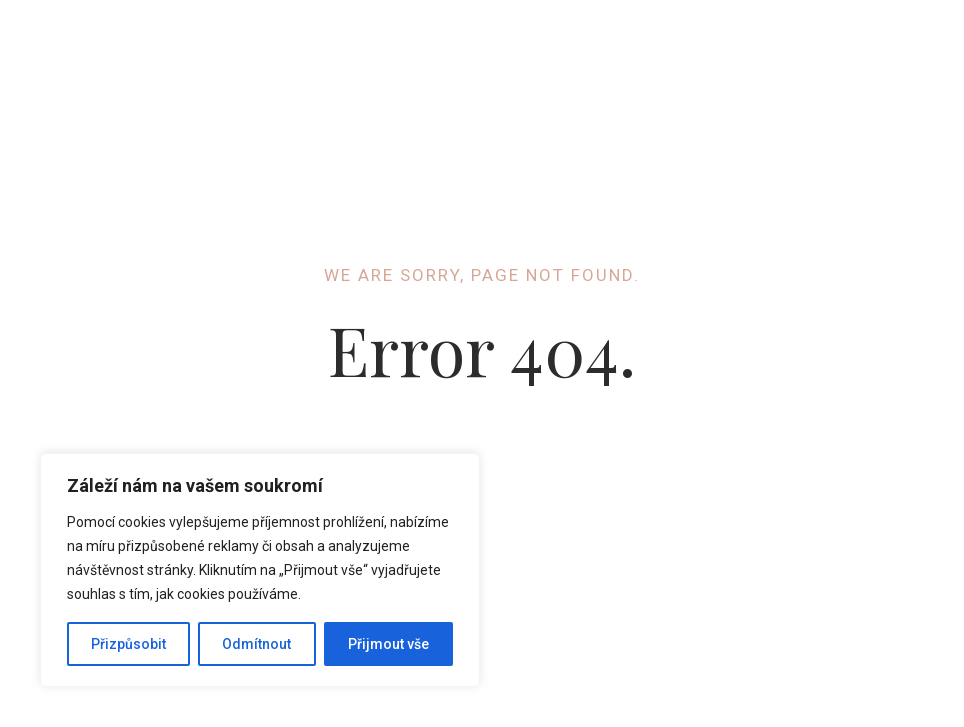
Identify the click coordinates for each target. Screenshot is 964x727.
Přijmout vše (388, 644)
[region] (260, 570)
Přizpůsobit (128, 644)
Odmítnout (256, 644)
